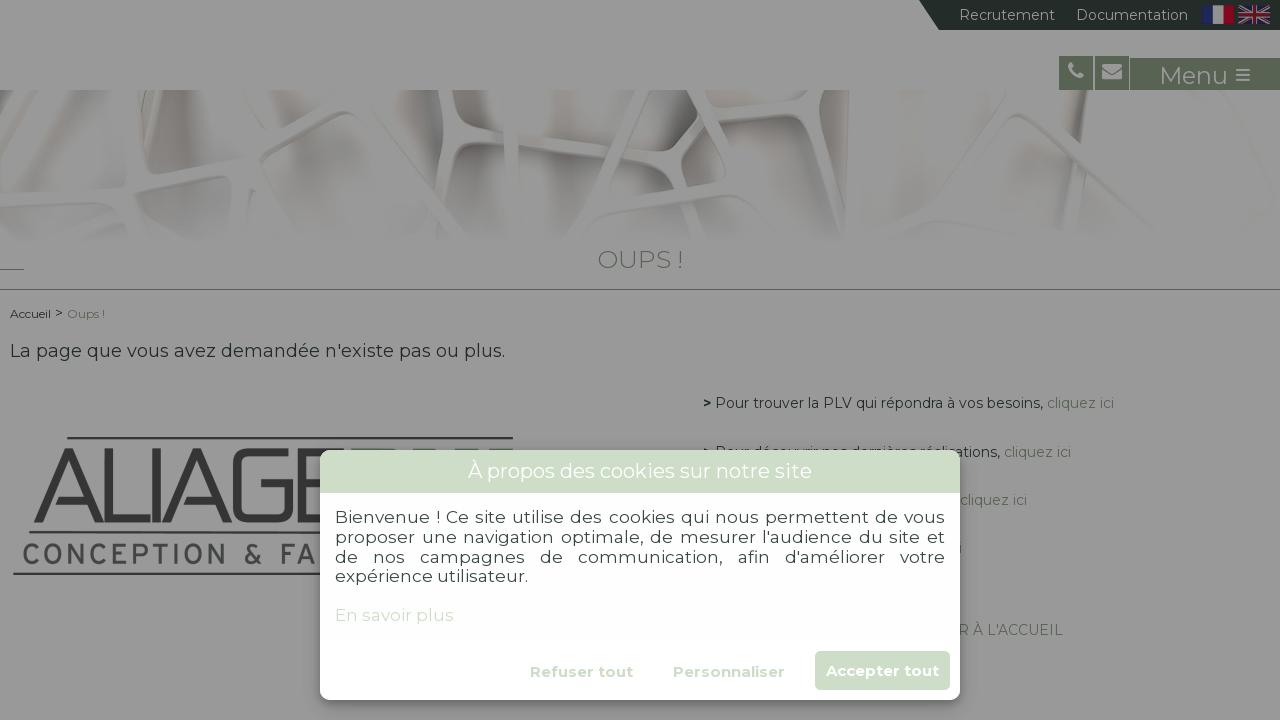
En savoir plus (394, 615)
